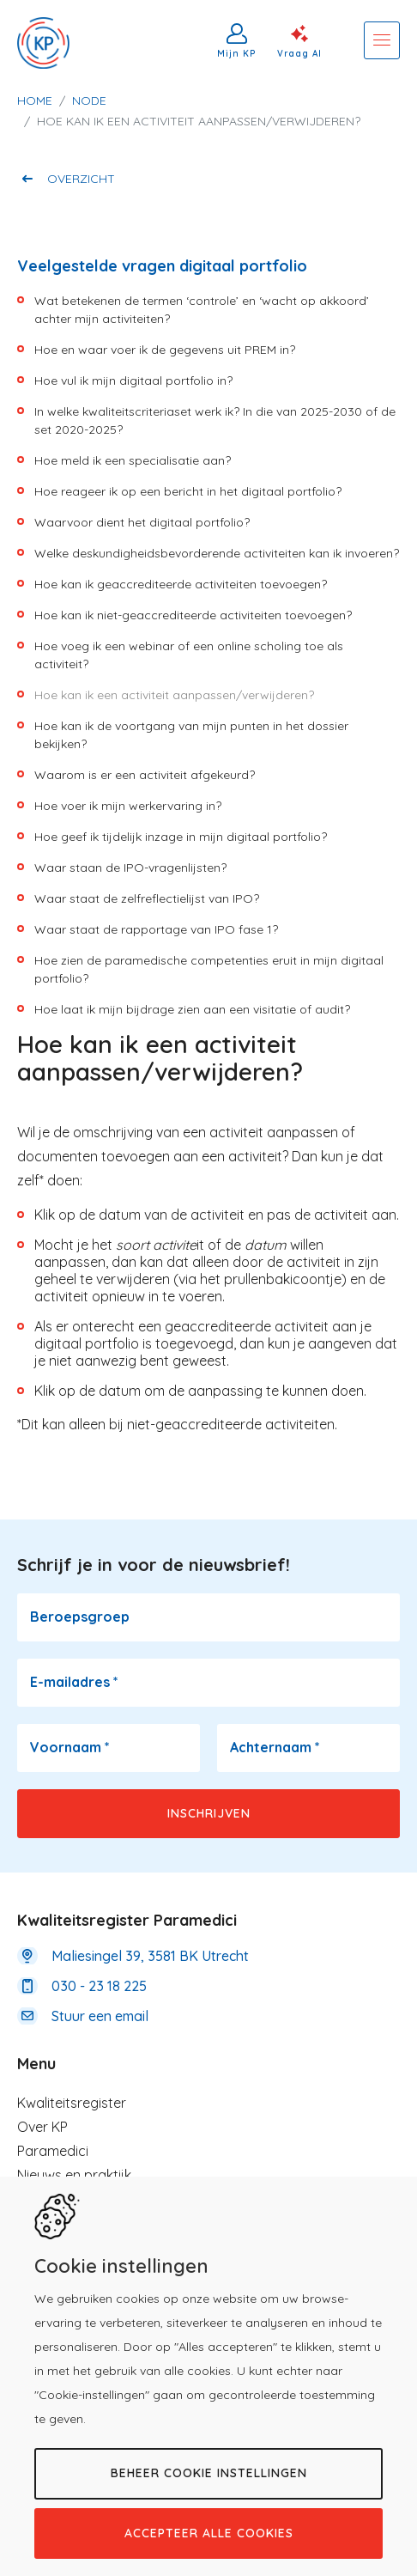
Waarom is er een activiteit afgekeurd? (144, 775)
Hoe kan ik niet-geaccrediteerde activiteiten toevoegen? (193, 615)
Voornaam (70, 1747)
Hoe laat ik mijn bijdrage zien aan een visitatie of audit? (192, 1009)
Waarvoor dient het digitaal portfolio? (142, 522)
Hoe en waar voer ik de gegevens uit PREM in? (164, 349)
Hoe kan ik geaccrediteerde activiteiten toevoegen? (180, 584)
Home (34, 100)
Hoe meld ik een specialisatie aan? (132, 460)
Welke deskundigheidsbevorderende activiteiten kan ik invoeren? (216, 553)
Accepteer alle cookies (208, 2533)
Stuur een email (99, 2016)
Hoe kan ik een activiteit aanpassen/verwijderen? (174, 695)
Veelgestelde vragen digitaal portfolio (162, 266)
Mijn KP (237, 53)
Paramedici (52, 2150)
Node (89, 100)
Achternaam (275, 1747)
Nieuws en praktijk (74, 2174)
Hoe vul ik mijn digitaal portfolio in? (133, 380)
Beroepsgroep (80, 1616)
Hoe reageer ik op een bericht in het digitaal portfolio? (187, 491)
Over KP (42, 2126)
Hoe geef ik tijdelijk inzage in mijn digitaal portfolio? (180, 836)
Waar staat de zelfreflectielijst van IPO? (146, 898)
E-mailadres (74, 1681)
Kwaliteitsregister (71, 2102)
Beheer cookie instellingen (209, 2473)
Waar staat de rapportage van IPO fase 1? (156, 929)
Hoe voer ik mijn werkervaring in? (127, 805)
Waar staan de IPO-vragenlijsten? (130, 867)
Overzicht (81, 178)
